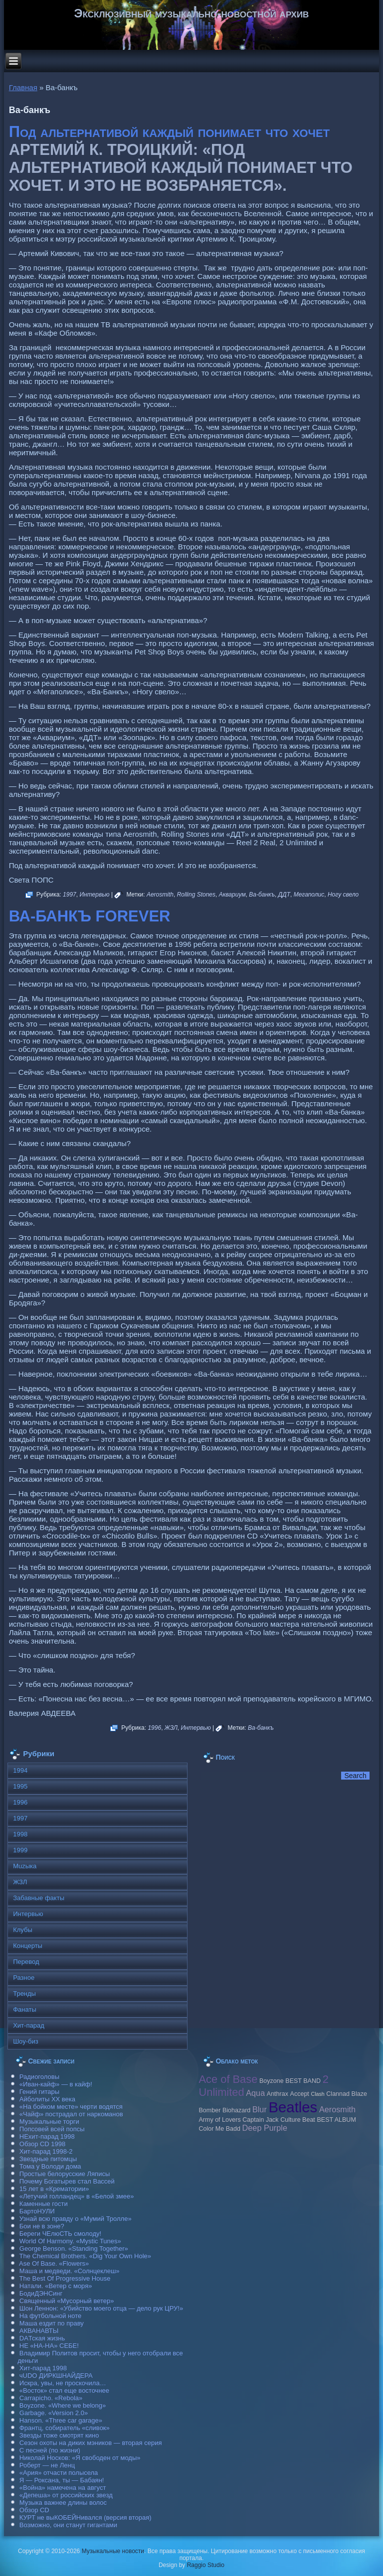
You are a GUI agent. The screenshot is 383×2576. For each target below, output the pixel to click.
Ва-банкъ (262, 894)
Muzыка (24, 1866)
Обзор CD (34, 2510)
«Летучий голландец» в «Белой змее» (76, 2196)
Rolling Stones (196, 894)
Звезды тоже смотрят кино (59, 2435)
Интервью (94, 894)
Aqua (255, 2092)
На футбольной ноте (50, 2315)
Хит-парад (28, 2025)
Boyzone (271, 2080)
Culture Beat (297, 2119)
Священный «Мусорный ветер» (66, 2301)
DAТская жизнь (42, 2338)
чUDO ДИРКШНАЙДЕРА (56, 2375)
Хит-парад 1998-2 (46, 2151)
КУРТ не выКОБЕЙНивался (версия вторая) (85, 2517)
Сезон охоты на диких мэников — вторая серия (90, 2443)
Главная (23, 87)
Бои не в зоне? (41, 2226)
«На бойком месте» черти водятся (71, 2106)
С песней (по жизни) (49, 2450)
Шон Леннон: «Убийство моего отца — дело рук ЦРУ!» (101, 2308)
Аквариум (232, 894)
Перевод (26, 1961)
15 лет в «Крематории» (54, 2188)
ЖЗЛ (171, 1727)
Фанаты (24, 2009)
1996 (154, 1727)
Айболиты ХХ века (47, 2099)
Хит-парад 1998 (43, 2368)
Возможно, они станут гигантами (68, 2525)
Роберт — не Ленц (47, 2465)
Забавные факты (38, 1898)
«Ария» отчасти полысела (58, 2472)
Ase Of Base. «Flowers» (54, 2263)
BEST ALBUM (336, 2119)
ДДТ (284, 894)
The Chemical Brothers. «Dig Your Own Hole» (85, 2256)
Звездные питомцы (48, 2159)
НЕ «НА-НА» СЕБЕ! (49, 2345)
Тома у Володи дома (50, 2166)
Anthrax (277, 2093)
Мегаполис (309, 894)
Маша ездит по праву (51, 2323)
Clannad (338, 2093)
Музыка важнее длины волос (63, 2502)
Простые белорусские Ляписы (64, 2174)
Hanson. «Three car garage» (60, 2420)
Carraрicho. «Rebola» (50, 2398)
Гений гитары (39, 2091)
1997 (69, 894)
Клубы (22, 1929)
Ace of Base (227, 2079)
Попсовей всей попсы (52, 2129)
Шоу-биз (25, 2041)
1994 (20, 1770)
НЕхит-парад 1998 (47, 2136)
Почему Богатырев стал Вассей (67, 2181)
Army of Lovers (219, 2119)
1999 (20, 1850)
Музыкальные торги (49, 2121)
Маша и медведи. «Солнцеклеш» (69, 2271)
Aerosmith (160, 894)
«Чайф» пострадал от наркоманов (71, 2114)
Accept (299, 2093)
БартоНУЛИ (37, 2211)
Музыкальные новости (113, 2551)
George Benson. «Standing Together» (73, 2248)
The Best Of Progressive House (65, 2278)
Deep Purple (264, 2127)
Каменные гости (43, 2203)
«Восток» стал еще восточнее (64, 2390)
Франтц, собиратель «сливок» (64, 2428)
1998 (20, 1834)
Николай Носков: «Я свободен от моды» (80, 2457)
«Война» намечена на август (62, 2487)
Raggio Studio (205, 2565)
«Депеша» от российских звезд (66, 2495)
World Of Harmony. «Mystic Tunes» (70, 2241)
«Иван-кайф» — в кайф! (55, 2084)
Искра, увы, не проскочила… (62, 2383)
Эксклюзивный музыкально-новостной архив (191, 13)
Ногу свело (343, 894)
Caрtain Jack (260, 2119)
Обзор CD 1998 (42, 2144)
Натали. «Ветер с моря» (55, 2286)
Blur (259, 2109)
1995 (20, 1786)
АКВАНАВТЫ (38, 2330)
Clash (317, 2094)
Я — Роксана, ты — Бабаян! (61, 2480)
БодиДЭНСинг (40, 2293)
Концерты (27, 1945)
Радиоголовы (39, 2076)
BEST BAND (303, 2080)
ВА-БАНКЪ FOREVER (90, 916)
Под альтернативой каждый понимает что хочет (169, 131)
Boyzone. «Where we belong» (62, 2405)
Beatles (292, 2107)
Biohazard (236, 2110)
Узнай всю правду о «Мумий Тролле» (75, 2218)
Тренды (24, 1993)
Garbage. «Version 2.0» (53, 2413)
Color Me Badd (219, 2128)
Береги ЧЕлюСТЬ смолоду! (60, 2233)
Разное (23, 1977)
